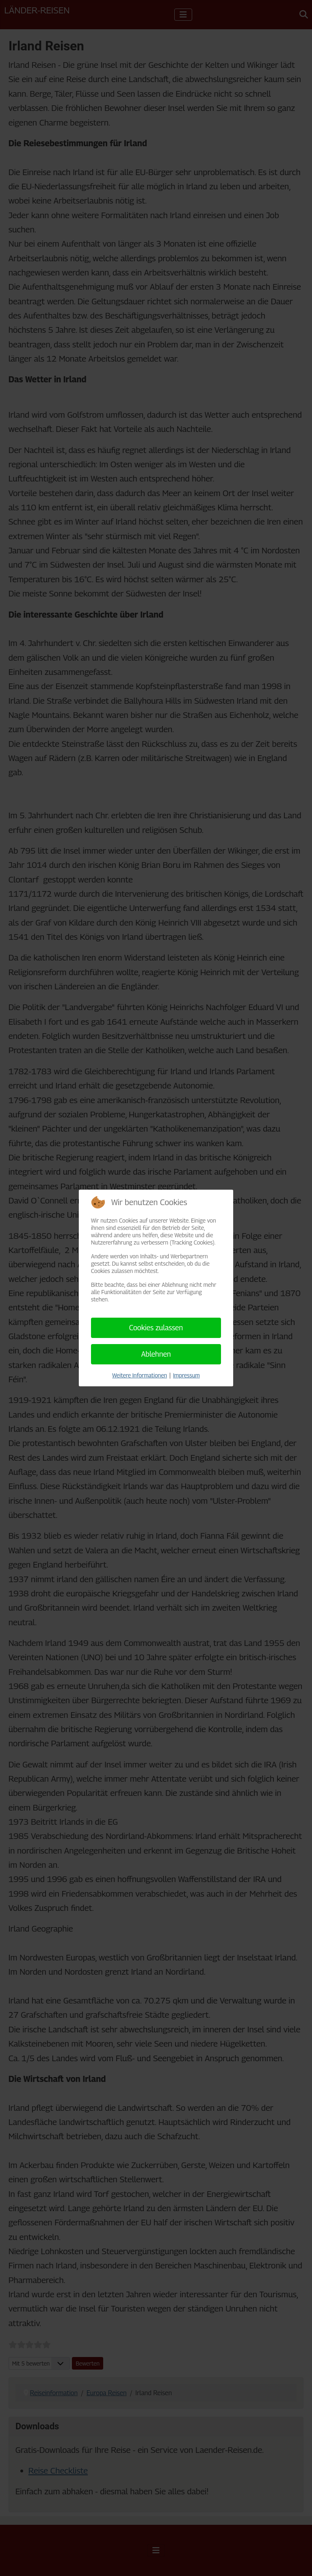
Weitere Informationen (139, 1375)
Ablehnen (156, 1354)
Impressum (186, 1375)
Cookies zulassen (156, 1327)
